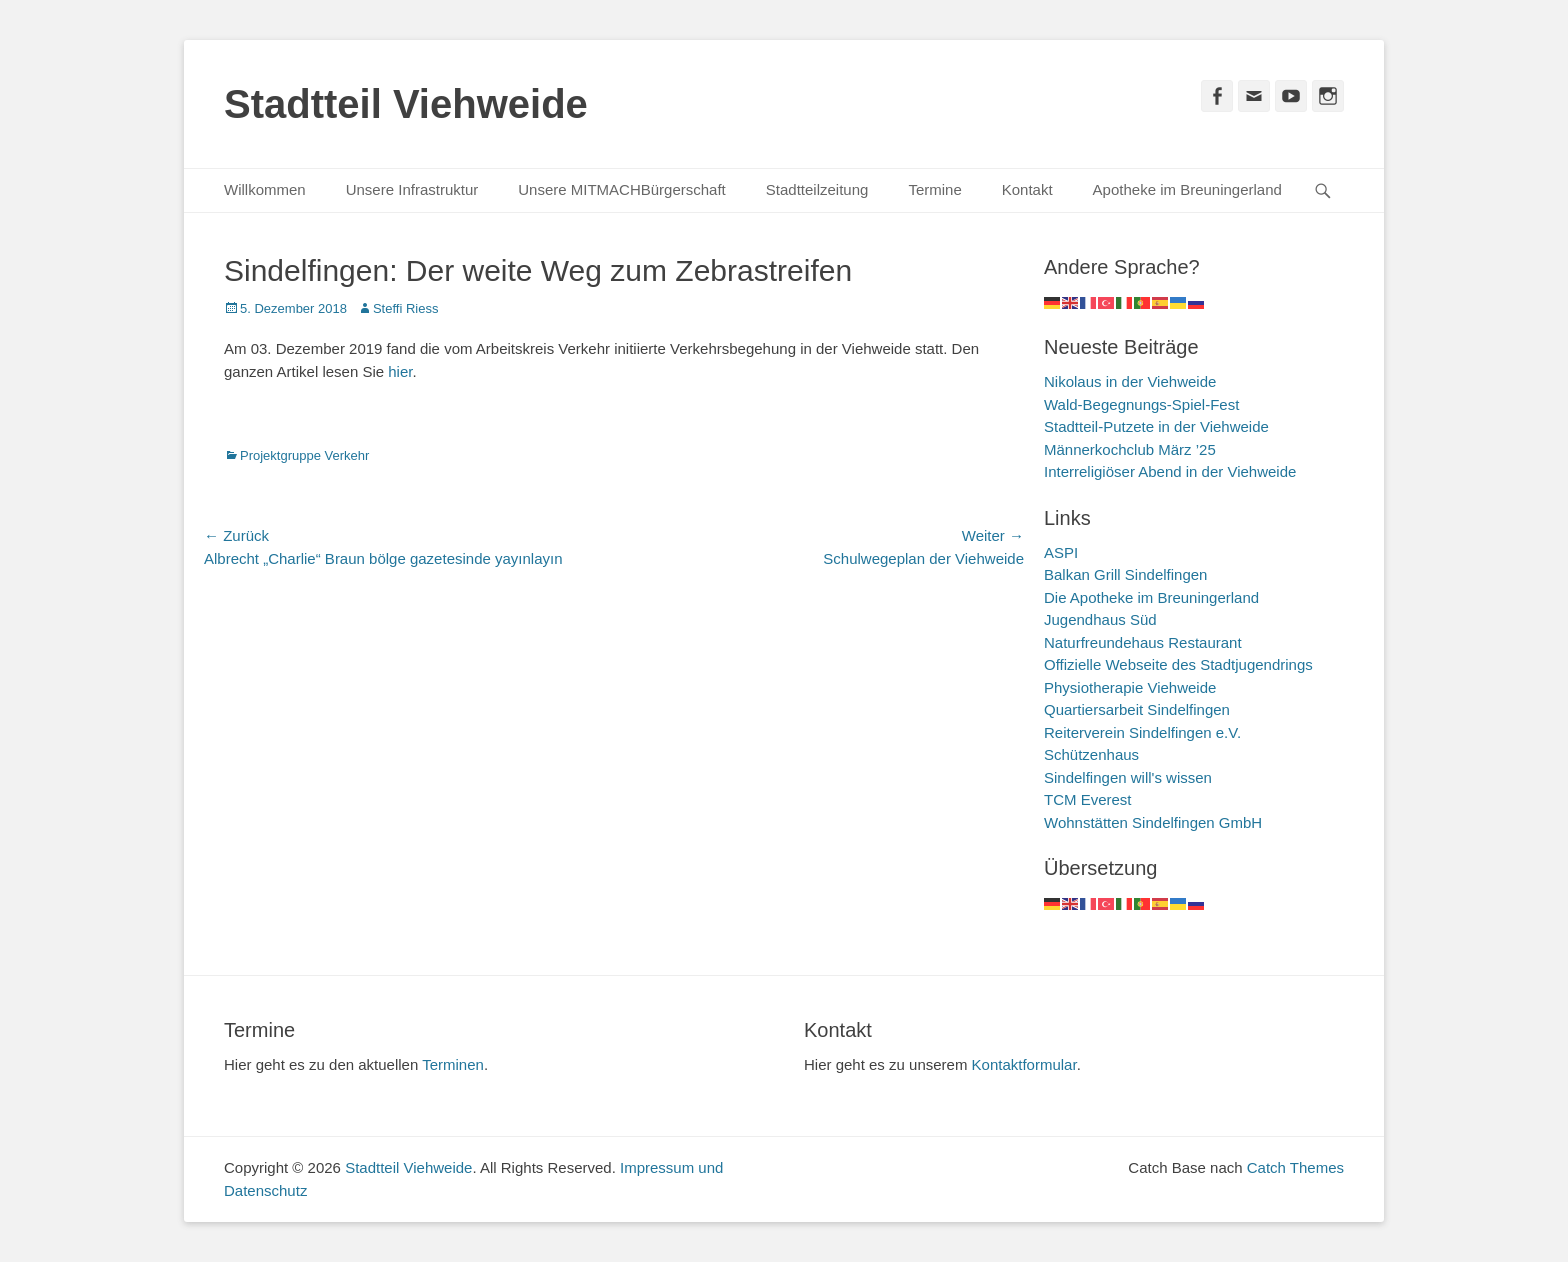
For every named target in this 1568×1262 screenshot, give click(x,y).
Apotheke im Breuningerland (1187, 189)
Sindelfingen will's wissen (1128, 777)
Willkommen (265, 189)
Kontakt (1027, 189)
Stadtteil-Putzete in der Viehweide (1156, 426)
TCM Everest (1088, 799)
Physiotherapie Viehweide (1130, 687)
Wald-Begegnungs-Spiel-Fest (1141, 404)
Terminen (453, 1064)
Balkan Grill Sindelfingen (1125, 574)
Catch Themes (1295, 1167)
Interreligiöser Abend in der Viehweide (1170, 471)
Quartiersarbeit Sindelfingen (1137, 709)
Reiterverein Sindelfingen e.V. (1142, 732)
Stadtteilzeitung (817, 189)
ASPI (1061, 552)
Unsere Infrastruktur (412, 189)
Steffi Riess (406, 308)
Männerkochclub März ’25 (1130, 449)
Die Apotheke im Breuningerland (1151, 597)
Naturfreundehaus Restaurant (1143, 642)
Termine (934, 189)
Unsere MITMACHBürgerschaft (622, 189)
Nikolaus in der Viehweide (1130, 381)
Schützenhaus (1091, 754)
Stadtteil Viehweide (406, 104)
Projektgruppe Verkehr (304, 455)
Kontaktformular (1024, 1064)
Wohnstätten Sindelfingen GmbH (1153, 822)
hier (400, 371)
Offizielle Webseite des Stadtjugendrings (1178, 664)
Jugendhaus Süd (1100, 619)
